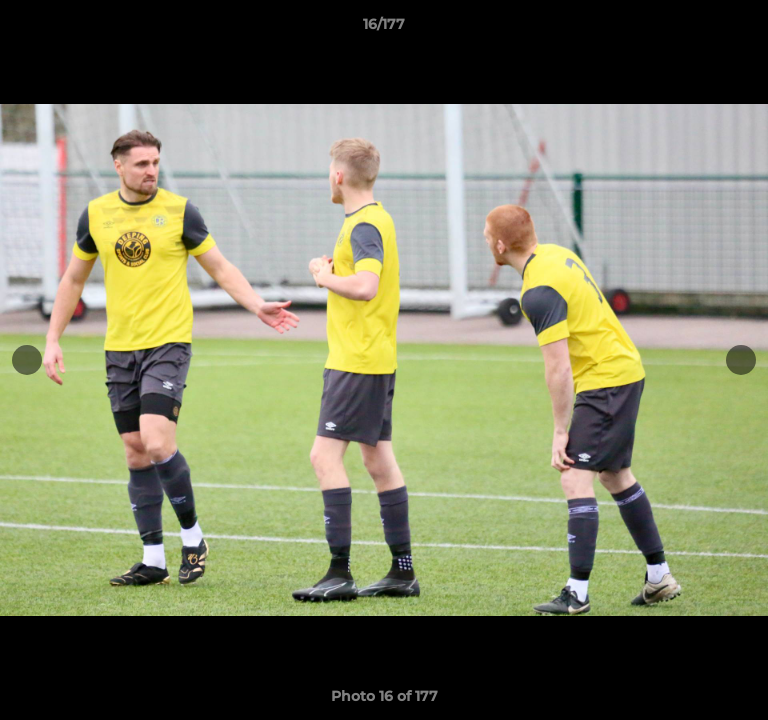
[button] (744, 29)
